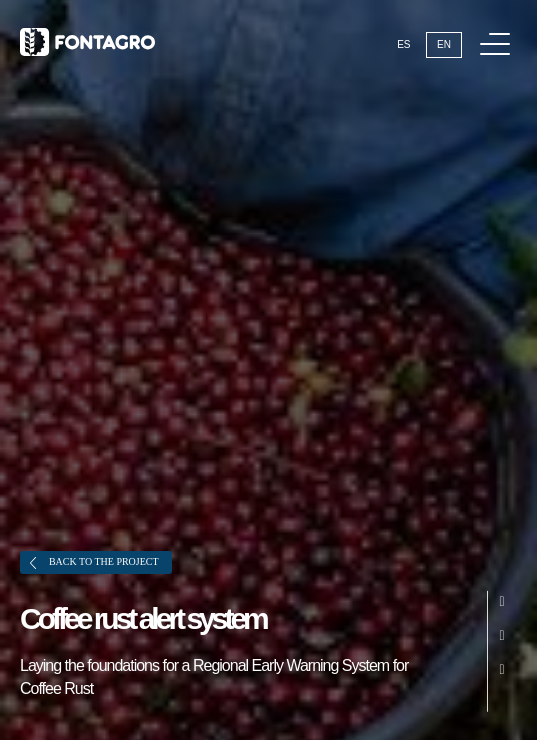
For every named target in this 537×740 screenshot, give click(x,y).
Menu (498, 33)
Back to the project (94, 562)
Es (403, 44)
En (444, 44)
